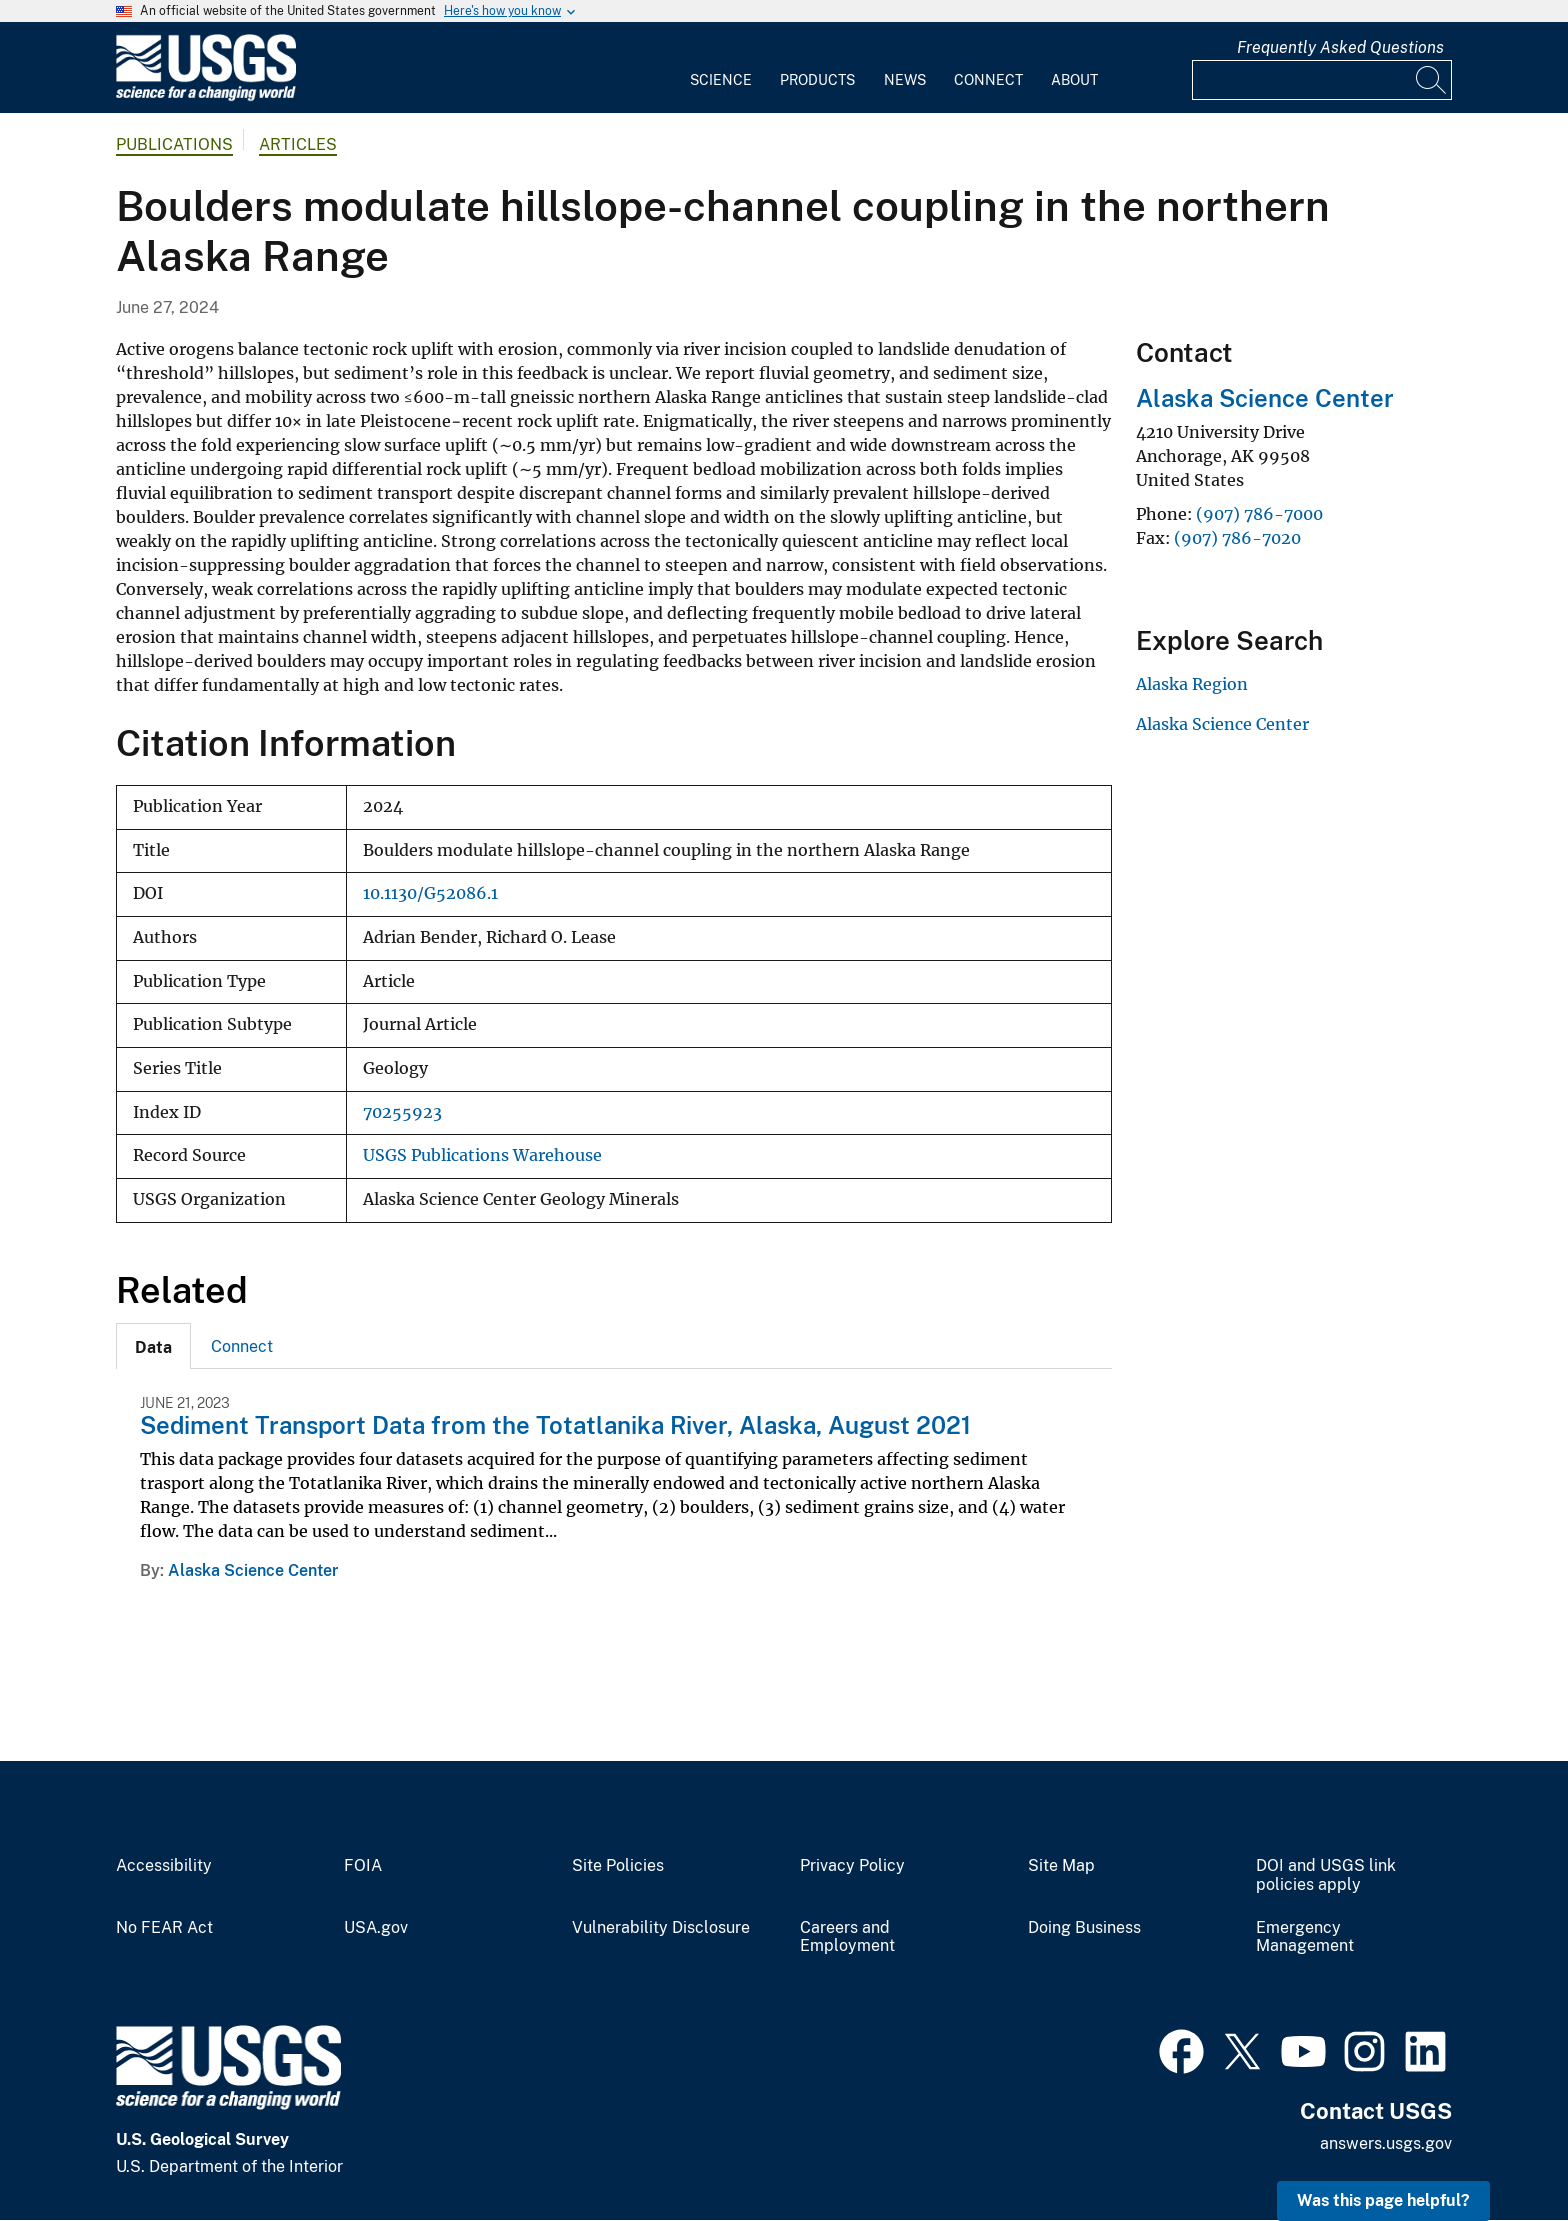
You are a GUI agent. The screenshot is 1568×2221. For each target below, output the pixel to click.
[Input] (1322, 80)
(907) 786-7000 (1259, 514)
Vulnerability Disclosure (661, 1928)
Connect (988, 80)
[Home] (206, 96)
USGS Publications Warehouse (482, 1155)
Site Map (1061, 1866)
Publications (174, 144)
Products (817, 80)
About (1074, 80)
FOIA (363, 1866)
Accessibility (164, 1866)
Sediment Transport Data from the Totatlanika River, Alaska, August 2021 (555, 1425)
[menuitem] (721, 68)
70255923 (402, 1112)
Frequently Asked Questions (1340, 47)
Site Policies (618, 1866)
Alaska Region (1192, 684)
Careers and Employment (847, 1937)
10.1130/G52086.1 (430, 893)
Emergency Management (1305, 1937)
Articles (298, 144)
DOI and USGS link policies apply (1326, 1875)
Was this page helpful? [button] (1383, 2200)
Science (721, 80)
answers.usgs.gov (1386, 2143)
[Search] (1432, 80)
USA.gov (376, 1928)
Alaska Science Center (253, 1570)
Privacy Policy (852, 1866)
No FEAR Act (164, 1928)
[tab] (153, 1346)
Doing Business (1084, 1928)
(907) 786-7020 (1237, 538)
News (905, 80)
